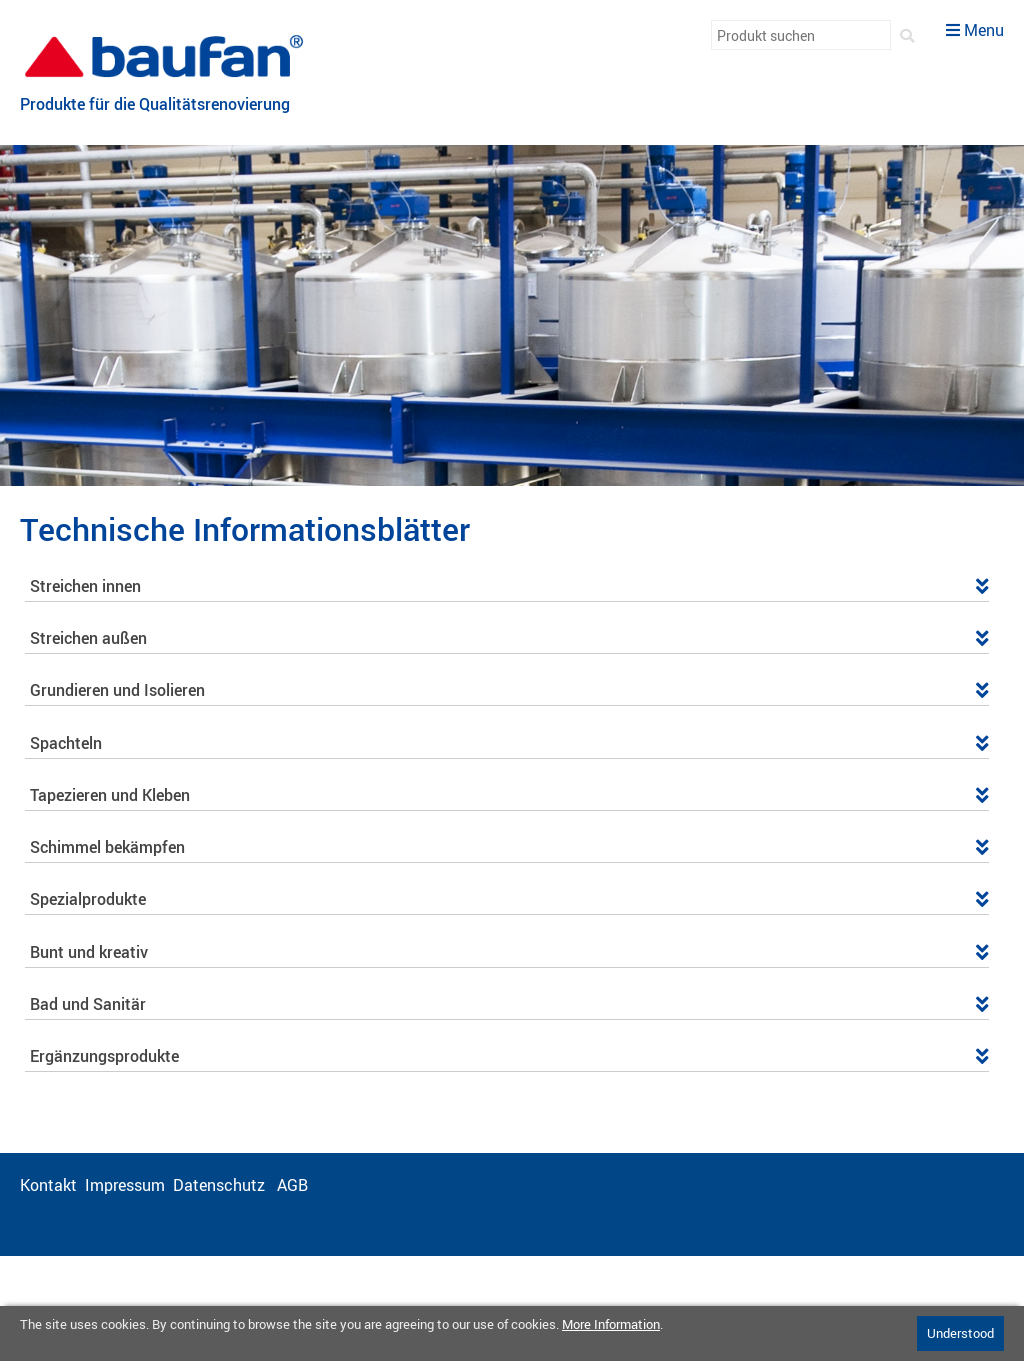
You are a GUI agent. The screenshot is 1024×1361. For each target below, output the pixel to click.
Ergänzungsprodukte (509, 1056)
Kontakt (48, 1185)
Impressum (125, 1185)
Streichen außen (509, 638)
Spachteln (509, 743)
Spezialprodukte (509, 899)
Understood (960, 1333)
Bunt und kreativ (509, 952)
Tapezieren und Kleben (509, 795)
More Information (611, 1324)
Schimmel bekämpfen (509, 847)
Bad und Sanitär (509, 1004)
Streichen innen (509, 586)
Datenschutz (221, 1185)
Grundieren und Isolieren (509, 690)
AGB (294, 1185)
